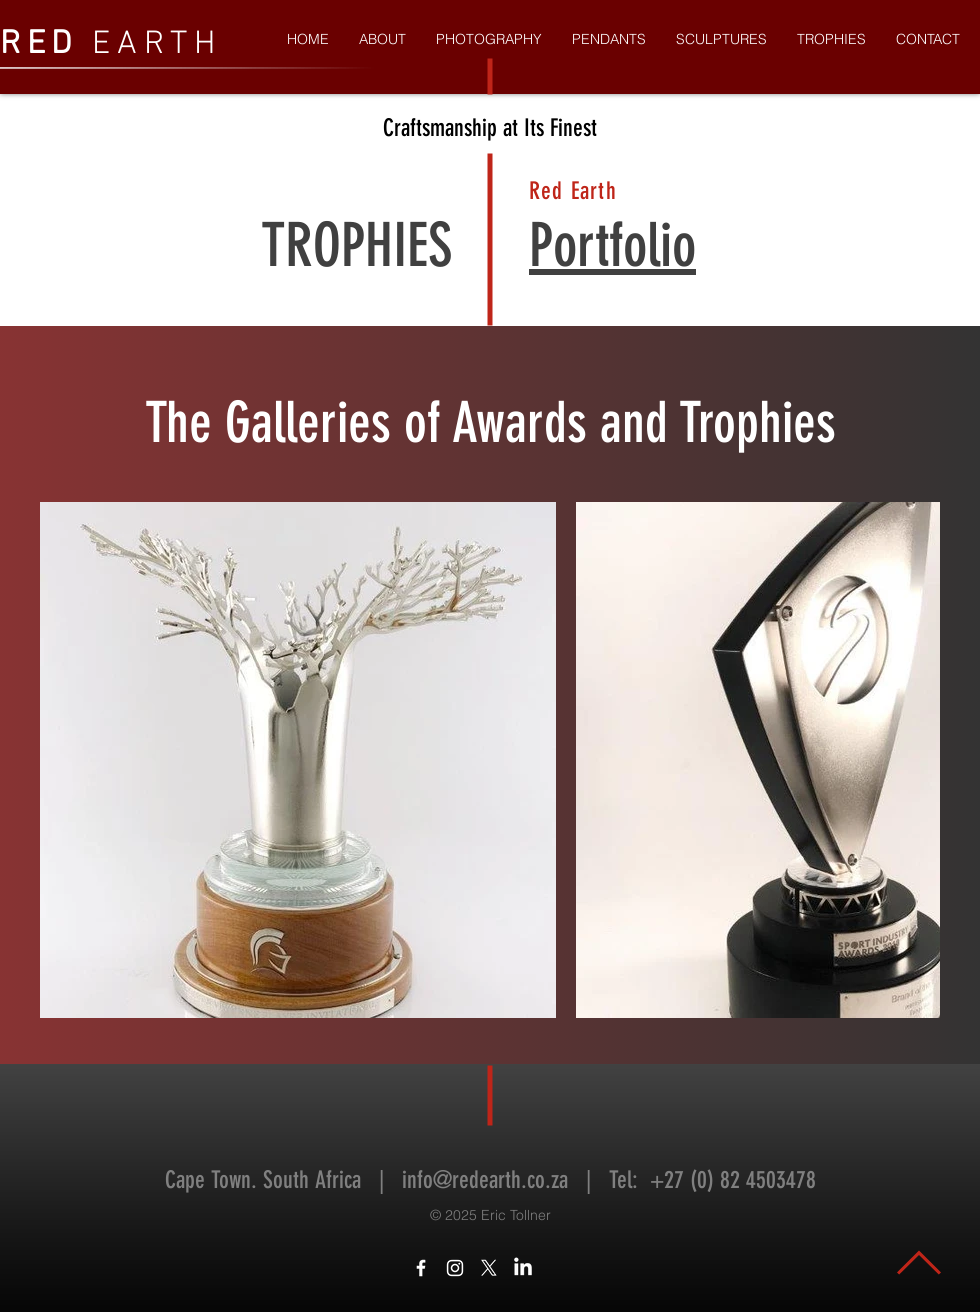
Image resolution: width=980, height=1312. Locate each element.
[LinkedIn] (523, 1268)
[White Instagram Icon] (455, 1268)
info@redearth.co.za (485, 1180)
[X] (489, 1268)
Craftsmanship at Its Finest (490, 128)
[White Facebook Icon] (421, 1268)
